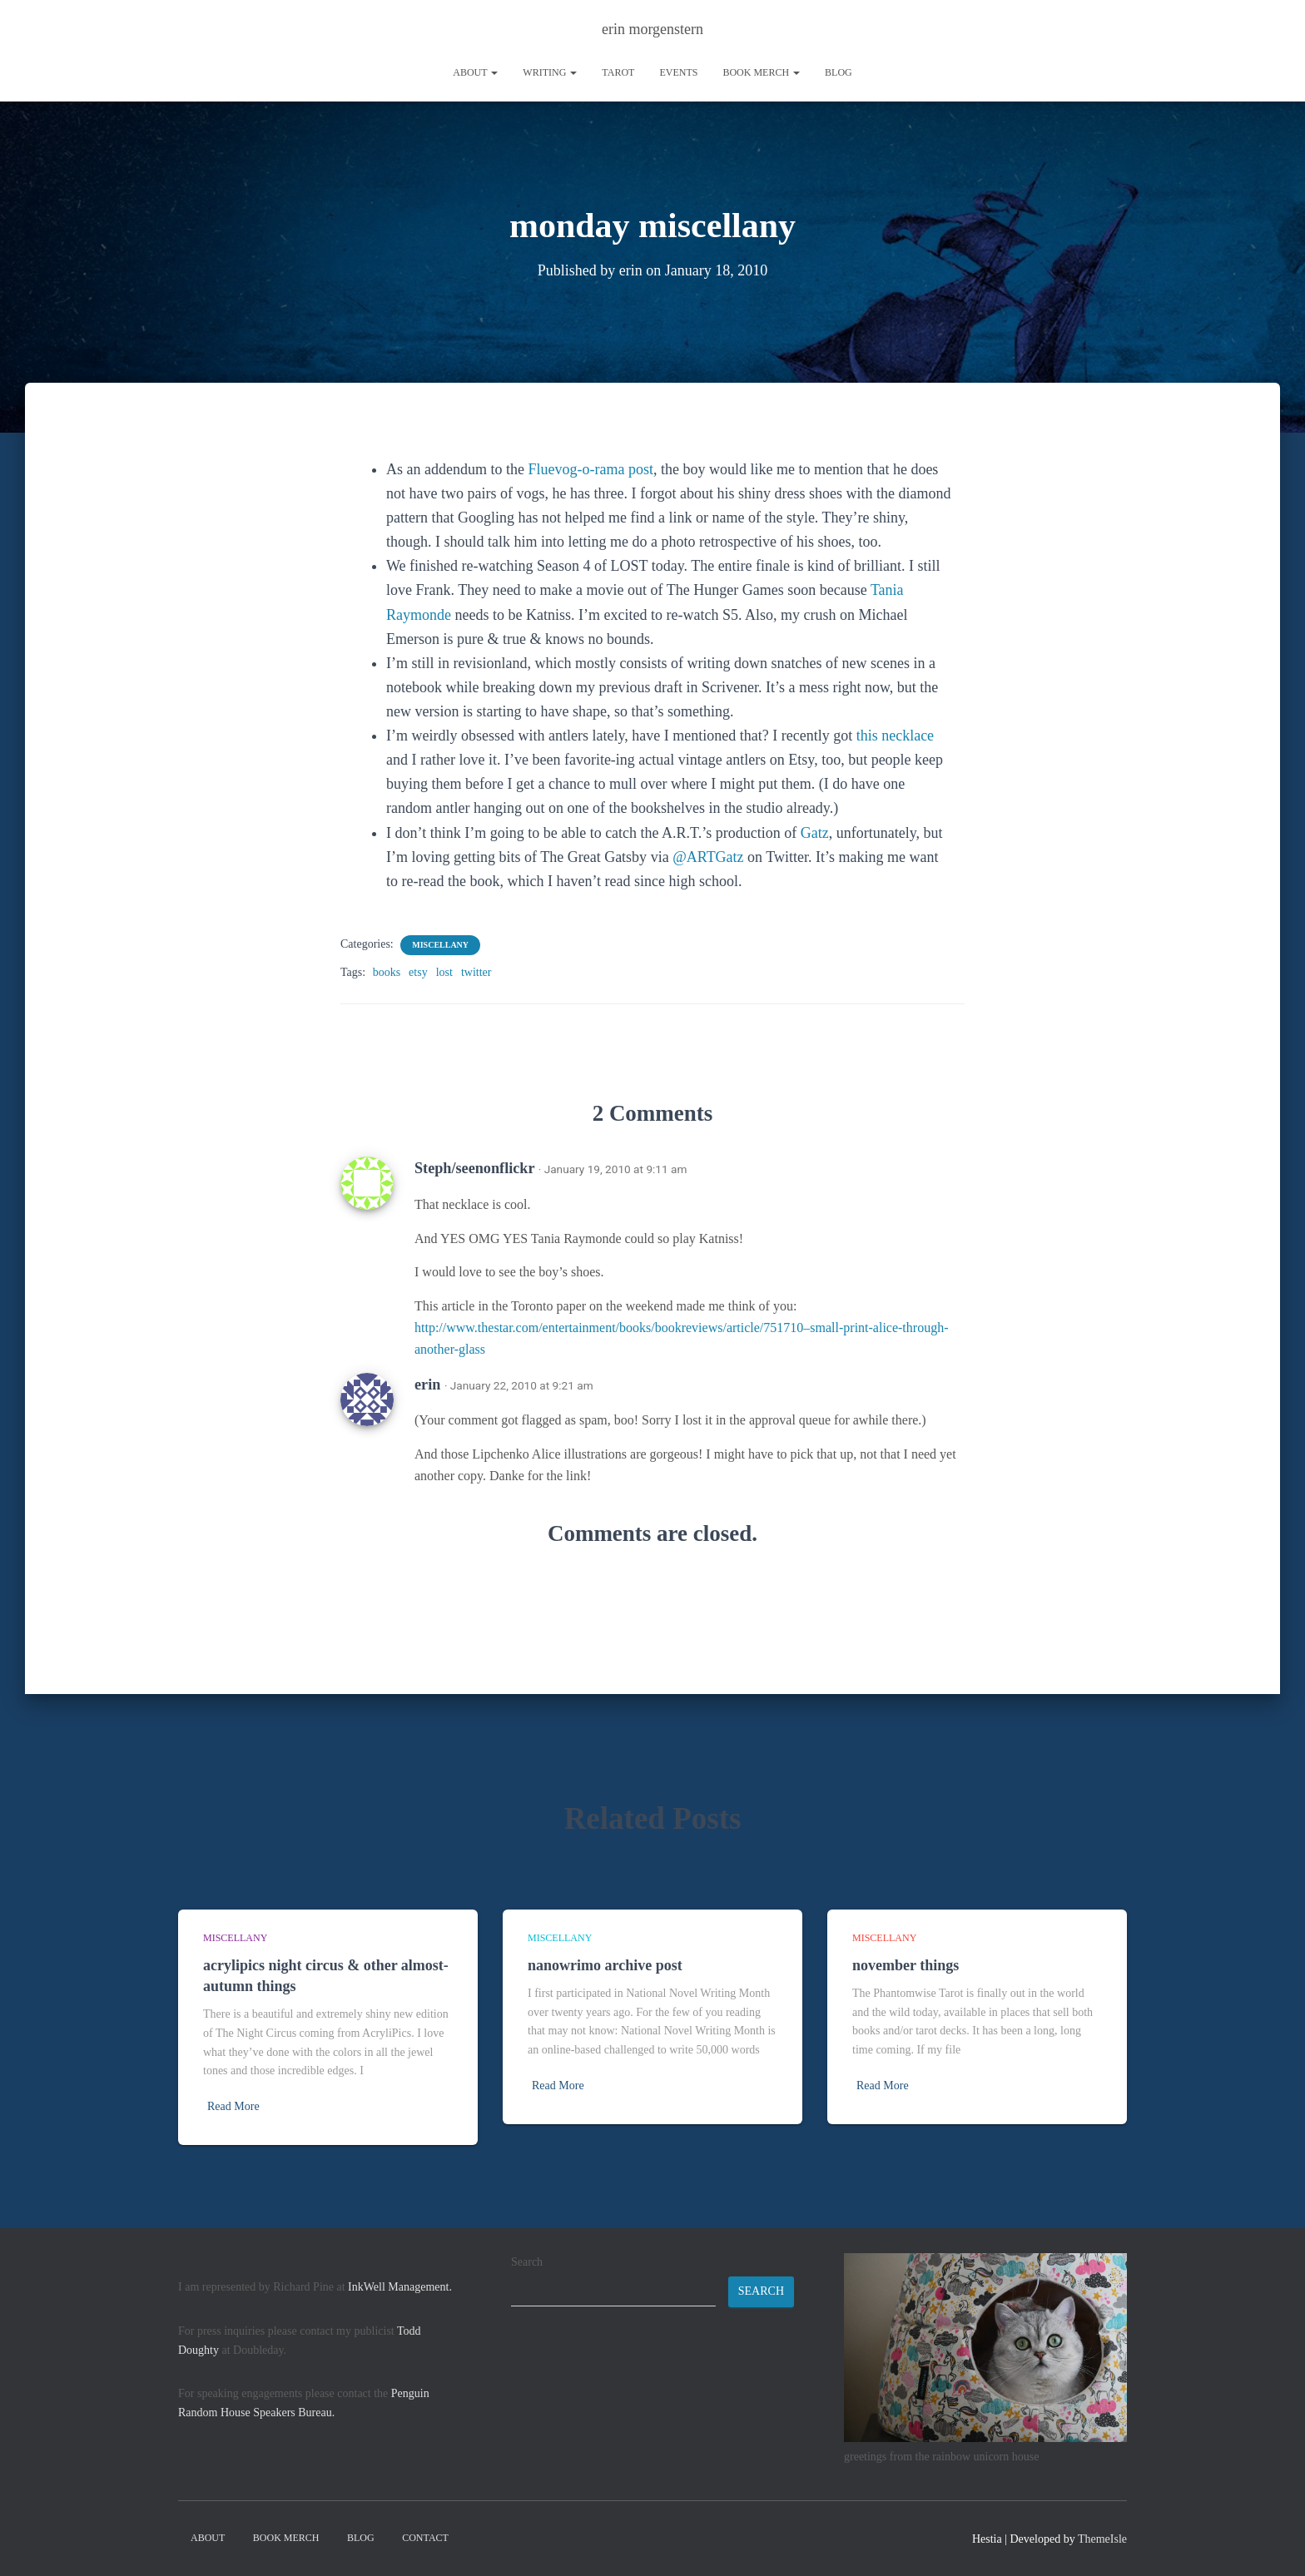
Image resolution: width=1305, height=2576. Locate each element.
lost (444, 972)
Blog (838, 72)
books (386, 972)
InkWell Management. (400, 2287)
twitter (476, 972)
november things (905, 1965)
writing (550, 72)
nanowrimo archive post (605, 1965)
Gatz (815, 833)
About (475, 72)
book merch (761, 72)
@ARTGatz (707, 857)
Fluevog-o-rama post (590, 469)
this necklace (895, 735)
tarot (618, 72)
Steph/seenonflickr (474, 1168)
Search (527, 2262)
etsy (418, 972)
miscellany (440, 944)
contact (425, 2538)
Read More (233, 2106)
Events (678, 72)
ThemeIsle (1102, 2539)
